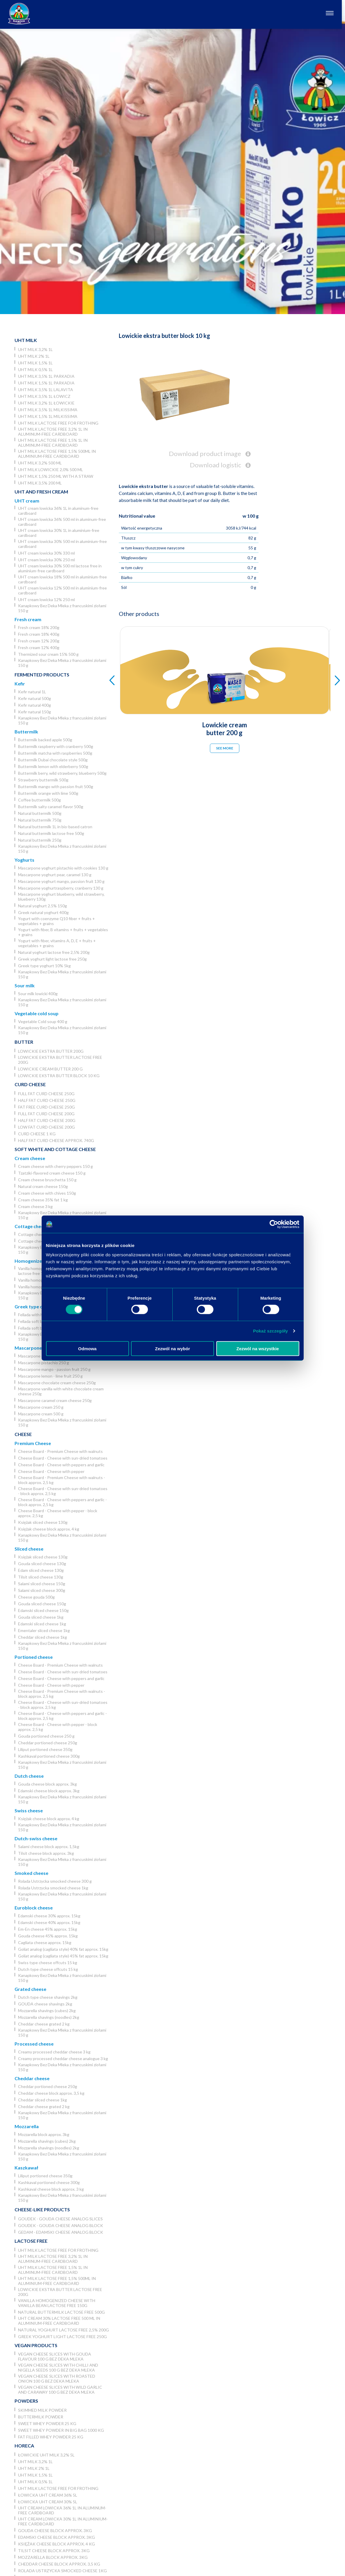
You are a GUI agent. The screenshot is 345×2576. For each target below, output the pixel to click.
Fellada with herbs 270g (39, 1314)
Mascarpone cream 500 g (40, 1413)
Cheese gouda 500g (36, 1597)
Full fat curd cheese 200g (46, 1113)
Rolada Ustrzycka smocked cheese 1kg (53, 1887)
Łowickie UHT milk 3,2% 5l (46, 2454)
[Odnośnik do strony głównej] (19, 13)
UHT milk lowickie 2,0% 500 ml (50, 469)
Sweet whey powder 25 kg (47, 2423)
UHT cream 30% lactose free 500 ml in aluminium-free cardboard (59, 2321)
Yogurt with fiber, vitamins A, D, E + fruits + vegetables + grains (57, 943)
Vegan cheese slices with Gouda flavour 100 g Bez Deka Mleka (54, 2356)
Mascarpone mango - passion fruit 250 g (54, 1369)
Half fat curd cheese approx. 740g (56, 1140)
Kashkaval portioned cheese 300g (49, 1756)
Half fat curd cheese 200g (46, 1120)
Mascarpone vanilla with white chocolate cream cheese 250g (61, 1391)
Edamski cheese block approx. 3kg (48, 1790)
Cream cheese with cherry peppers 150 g (55, 1166)
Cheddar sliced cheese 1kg (42, 1637)
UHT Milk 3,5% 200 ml (40, 482)
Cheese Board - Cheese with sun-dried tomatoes (62, 1458)
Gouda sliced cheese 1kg (40, 1617)
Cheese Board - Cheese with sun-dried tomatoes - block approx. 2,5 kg (62, 1491)
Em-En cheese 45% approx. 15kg (47, 1929)
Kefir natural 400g (34, 705)
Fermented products (42, 674)
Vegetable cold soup (37, 1013)
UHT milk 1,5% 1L (35, 362)
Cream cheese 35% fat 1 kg (43, 1199)
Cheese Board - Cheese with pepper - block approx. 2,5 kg (57, 1513)
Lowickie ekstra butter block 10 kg (59, 1075)
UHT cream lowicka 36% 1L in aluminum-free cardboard (58, 511)
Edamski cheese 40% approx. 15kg (49, 1922)
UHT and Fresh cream (41, 491)
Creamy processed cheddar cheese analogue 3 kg (63, 2058)
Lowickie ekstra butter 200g (51, 1051)
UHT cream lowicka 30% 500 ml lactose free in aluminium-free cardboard (60, 568)
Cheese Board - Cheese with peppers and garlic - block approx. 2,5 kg (62, 1502)
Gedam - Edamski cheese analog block (60, 2232)
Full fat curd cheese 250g (46, 1093)
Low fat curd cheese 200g (46, 1127)
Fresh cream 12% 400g (38, 647)
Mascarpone (28, 1348)
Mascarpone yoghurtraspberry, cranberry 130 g (60, 888)
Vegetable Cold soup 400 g (42, 1021)
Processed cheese (34, 2043)
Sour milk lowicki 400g (38, 993)
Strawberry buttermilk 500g (43, 779)
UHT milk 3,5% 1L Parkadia (46, 376)
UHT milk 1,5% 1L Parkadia (46, 382)
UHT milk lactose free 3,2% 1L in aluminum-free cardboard (53, 432)
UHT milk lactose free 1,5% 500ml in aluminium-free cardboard (57, 454)
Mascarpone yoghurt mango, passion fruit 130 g (61, 881)
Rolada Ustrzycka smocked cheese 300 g (55, 1881)
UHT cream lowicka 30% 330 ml (46, 553)
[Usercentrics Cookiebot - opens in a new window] (273, 1224)
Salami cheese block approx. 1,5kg (48, 1846)
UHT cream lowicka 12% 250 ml (46, 599)
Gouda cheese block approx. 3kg (47, 1784)
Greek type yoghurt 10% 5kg (44, 965)
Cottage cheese (32, 1226)
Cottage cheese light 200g (42, 1241)
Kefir (20, 683)
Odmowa (87, 1348)
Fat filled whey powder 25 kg (50, 2436)
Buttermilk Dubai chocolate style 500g (53, 759)
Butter (24, 1042)
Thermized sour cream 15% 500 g (48, 654)
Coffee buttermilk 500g (39, 799)
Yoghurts (24, 860)
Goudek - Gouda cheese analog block (60, 2225)
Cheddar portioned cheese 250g (47, 1742)
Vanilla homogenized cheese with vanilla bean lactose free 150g (56, 2303)
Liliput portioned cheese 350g (45, 1749)
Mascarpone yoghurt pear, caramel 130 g (54, 874)
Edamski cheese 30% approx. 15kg (49, 1915)
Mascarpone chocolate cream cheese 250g (57, 1382)
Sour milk (25, 985)
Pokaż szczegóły (270, 1330)
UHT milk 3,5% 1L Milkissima (47, 409)
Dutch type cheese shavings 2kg (47, 1997)
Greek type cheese (35, 1306)
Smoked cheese (31, 1873)
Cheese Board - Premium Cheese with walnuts (60, 1451)
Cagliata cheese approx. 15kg (44, 1942)
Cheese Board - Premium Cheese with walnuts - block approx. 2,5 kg (61, 1480)
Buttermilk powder (40, 2416)
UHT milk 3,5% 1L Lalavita (45, 389)
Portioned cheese (34, 1657)
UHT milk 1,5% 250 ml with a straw (55, 476)
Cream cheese (30, 1158)
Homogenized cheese (38, 1261)
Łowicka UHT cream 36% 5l (47, 2495)
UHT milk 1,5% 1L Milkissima (47, 416)
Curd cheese (30, 1084)
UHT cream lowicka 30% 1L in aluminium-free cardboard (58, 533)
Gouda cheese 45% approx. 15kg (48, 1935)
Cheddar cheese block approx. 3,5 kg (51, 2093)
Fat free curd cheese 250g (46, 1106)
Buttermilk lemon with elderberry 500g (53, 766)
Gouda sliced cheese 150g (42, 1603)
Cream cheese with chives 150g (47, 1193)
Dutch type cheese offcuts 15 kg (48, 1969)
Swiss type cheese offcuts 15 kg (47, 1962)
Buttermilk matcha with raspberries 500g (55, 753)
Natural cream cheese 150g (43, 1186)
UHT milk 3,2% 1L (35, 349)
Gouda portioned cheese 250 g (46, 1736)
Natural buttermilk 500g (39, 813)
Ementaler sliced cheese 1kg (44, 1630)
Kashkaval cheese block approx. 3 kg (51, 2189)
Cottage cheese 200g (38, 1234)
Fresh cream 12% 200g (38, 640)
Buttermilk (26, 731)
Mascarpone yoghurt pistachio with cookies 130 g (63, 867)
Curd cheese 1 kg (37, 1133)
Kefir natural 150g (34, 711)
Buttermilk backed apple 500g (45, 739)
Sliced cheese (29, 1548)
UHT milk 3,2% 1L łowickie (46, 402)
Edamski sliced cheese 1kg (42, 1623)
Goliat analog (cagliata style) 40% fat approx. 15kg (63, 1949)
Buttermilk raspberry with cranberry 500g (55, 746)
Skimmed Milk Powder (42, 2410)
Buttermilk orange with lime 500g (48, 793)
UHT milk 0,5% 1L (35, 369)
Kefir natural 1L (32, 691)
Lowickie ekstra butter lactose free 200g (60, 1060)
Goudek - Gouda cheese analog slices (60, 2218)
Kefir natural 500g (34, 698)
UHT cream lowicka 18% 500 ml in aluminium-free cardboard (62, 579)
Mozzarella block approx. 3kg (43, 2134)
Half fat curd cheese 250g (46, 1100)
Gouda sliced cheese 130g (42, 1563)
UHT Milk (26, 340)
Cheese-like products (42, 2209)
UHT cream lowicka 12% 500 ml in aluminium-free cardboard (62, 590)
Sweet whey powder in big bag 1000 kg (61, 2430)
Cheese (23, 1434)
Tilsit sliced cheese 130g (40, 1576)
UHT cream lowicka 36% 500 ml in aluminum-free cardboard (62, 522)
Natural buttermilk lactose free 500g (51, 833)
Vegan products (36, 2345)
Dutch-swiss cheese (36, 1838)
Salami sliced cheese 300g (41, 1590)
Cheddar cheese (32, 2078)
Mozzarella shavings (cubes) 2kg (47, 2010)
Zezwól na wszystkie (257, 1348)
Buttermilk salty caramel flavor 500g (50, 806)
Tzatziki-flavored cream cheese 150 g (52, 1173)
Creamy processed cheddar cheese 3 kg (54, 2051)
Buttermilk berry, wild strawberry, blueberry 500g (62, 773)
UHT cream (27, 500)
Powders (26, 2401)
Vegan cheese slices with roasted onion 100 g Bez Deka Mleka (56, 2378)
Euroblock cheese (34, 1907)
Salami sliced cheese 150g (41, 1583)
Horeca (24, 2445)
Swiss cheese (29, 1810)
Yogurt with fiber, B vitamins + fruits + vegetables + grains (63, 932)
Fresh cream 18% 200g (38, 627)
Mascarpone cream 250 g (40, 1407)
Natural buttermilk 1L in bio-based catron (55, 826)
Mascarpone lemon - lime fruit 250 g (50, 1375)
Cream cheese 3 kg (35, 1206)
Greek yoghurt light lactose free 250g (52, 958)
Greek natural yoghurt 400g (43, 912)
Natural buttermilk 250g (39, 840)
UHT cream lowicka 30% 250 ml (46, 559)
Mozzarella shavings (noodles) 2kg (48, 2017)
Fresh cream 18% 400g (38, 634)
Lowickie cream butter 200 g (50, 1068)
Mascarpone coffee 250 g (41, 1355)
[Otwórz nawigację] (333, 14)
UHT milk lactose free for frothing (58, 423)
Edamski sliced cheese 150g (43, 1610)
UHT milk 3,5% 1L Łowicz (44, 396)
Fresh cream (28, 619)
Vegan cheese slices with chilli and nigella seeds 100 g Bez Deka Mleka (58, 2367)
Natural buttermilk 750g (39, 819)
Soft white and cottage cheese (55, 1149)
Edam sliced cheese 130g (41, 1570)
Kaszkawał (26, 2167)
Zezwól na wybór (172, 1348)
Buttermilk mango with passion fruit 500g (55, 786)
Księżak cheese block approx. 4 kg (48, 1528)
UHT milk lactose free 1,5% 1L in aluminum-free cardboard (53, 443)
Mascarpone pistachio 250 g (43, 1362)
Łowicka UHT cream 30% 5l (47, 2501)
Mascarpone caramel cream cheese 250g (55, 1400)
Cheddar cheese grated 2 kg (44, 2023)
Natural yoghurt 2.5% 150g (42, 905)
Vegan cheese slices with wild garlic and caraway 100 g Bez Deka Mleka (60, 2390)
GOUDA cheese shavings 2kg (45, 2003)
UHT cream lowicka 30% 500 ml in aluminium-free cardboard (62, 544)
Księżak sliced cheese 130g (43, 1522)
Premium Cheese (33, 1443)
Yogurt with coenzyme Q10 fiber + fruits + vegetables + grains (56, 921)
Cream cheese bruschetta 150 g (47, 1179)
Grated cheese (30, 1989)
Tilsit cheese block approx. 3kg (46, 1853)
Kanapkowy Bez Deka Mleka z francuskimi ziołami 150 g (62, 608)
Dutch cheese (29, 1776)
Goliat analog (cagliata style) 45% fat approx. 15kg (63, 1955)
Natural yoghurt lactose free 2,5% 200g (54, 952)
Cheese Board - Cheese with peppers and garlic (61, 1464)
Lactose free (31, 2241)
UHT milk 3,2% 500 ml (40, 462)
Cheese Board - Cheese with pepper (51, 1471)
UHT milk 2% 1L (33, 356)
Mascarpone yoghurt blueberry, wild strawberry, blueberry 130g (61, 897)
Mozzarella (27, 2126)
